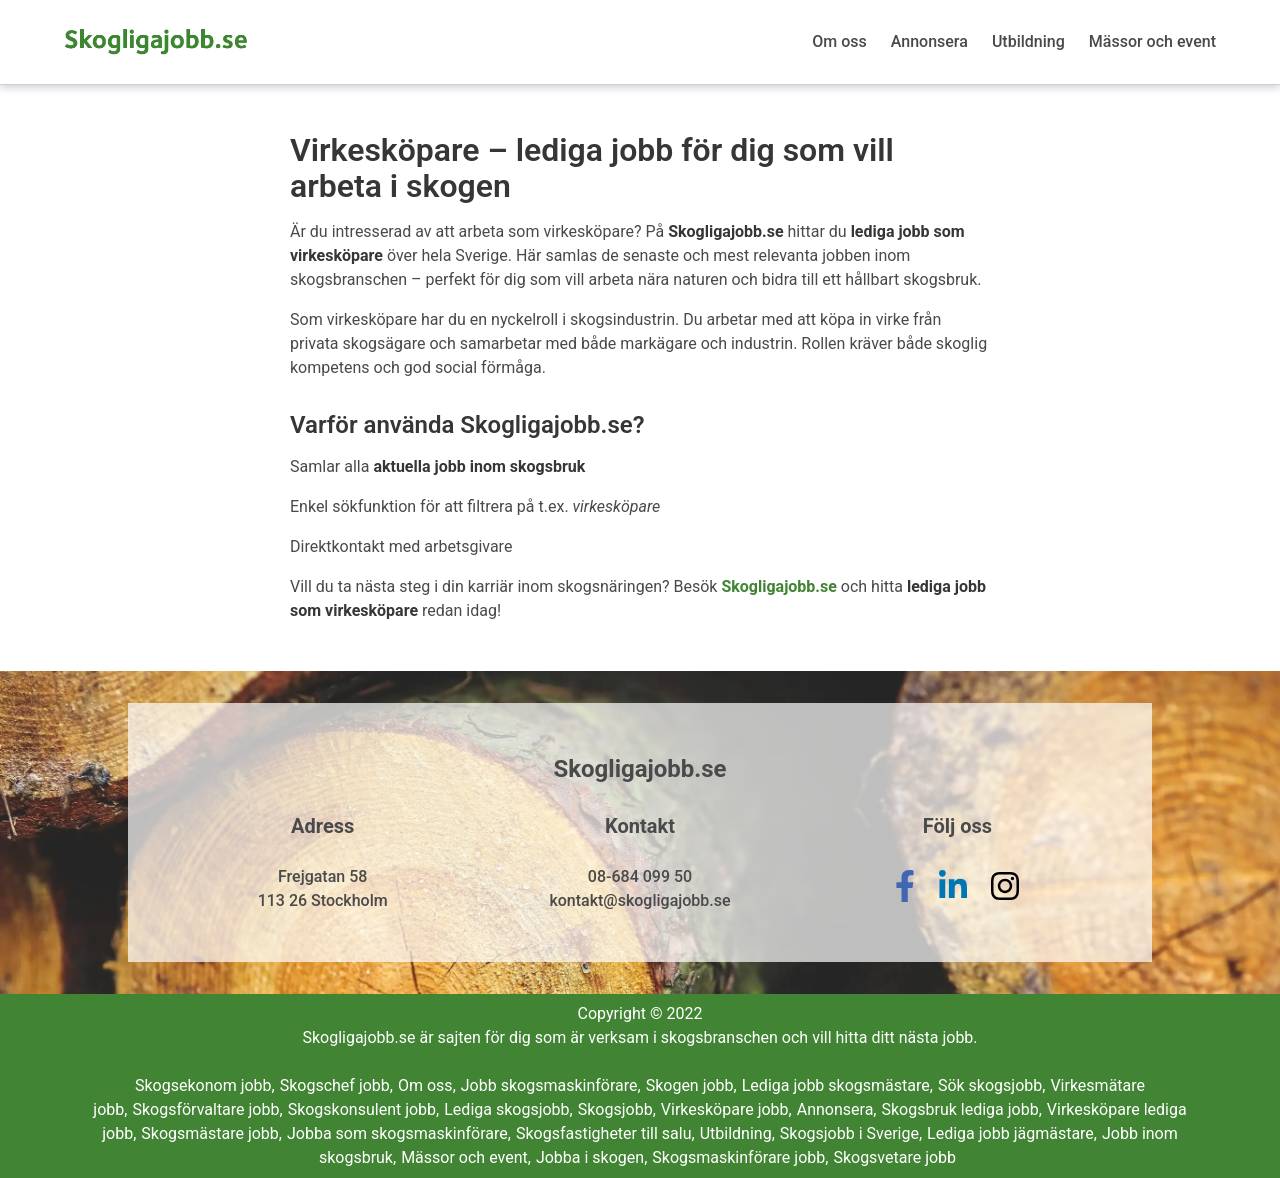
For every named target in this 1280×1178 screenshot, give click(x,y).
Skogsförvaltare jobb (207, 1109)
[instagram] (1005, 901)
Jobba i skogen (591, 1157)
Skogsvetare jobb (894, 1157)
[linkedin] (953, 901)
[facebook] (905, 901)
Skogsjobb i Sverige (851, 1133)
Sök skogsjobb (992, 1085)
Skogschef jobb (336, 1085)
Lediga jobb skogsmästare (837, 1085)
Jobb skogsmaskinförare (551, 1085)
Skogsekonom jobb (205, 1085)
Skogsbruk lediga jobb (962, 1109)
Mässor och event (1152, 41)
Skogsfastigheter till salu (605, 1133)
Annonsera (929, 41)
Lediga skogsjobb (508, 1109)
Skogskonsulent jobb (364, 1109)
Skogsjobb (617, 1109)
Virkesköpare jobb (726, 1109)
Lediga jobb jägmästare (1012, 1133)
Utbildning (1028, 41)
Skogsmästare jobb (211, 1133)
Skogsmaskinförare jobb (740, 1157)
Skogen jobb (691, 1085)
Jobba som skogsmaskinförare (399, 1133)
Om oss (839, 41)
